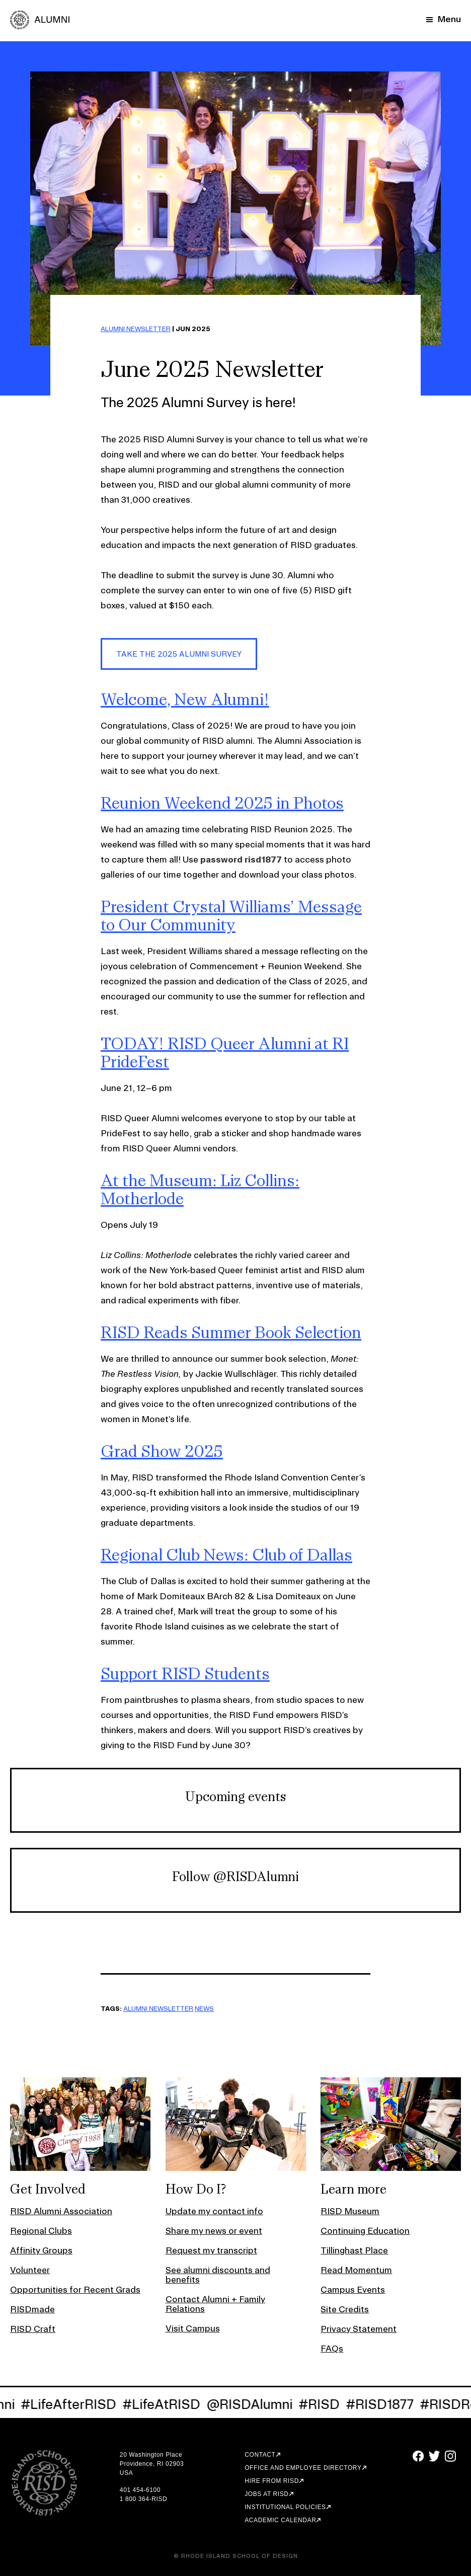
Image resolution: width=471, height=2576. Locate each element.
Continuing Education (365, 2230)
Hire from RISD (272, 2480)
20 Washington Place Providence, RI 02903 (152, 2459)
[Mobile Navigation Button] (443, 19)
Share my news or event (214, 2230)
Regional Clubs (41, 2230)
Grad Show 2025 (162, 1451)
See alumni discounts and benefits (218, 2274)
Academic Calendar (280, 2520)
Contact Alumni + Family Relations (215, 2303)
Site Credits (345, 2309)
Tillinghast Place (354, 2250)
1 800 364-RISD (143, 2499)
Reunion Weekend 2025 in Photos (222, 803)
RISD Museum (350, 2211)
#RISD (324, 2404)
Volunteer (30, 2270)
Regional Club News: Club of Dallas (226, 1554)
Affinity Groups (41, 2250)
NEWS (204, 2008)
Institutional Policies (285, 2507)
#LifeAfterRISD (74, 2404)
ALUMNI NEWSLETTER (136, 328)
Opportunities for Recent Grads (75, 2289)
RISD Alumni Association (61, 2211)
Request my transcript (211, 2250)
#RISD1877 (385, 2404)
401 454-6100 (140, 2489)
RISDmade (32, 2309)
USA (126, 2472)
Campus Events (353, 2289)
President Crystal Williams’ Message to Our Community (231, 915)
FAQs (332, 2348)
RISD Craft (32, 2328)
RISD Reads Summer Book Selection (231, 1332)
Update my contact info (214, 2211)
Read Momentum (356, 2270)
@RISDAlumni (255, 2404)
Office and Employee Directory (303, 2467)
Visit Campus (193, 2328)
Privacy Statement (359, 2328)
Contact (260, 2454)
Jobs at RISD (266, 2493)
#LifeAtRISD (167, 2404)
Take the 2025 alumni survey (179, 654)
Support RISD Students (185, 1673)
